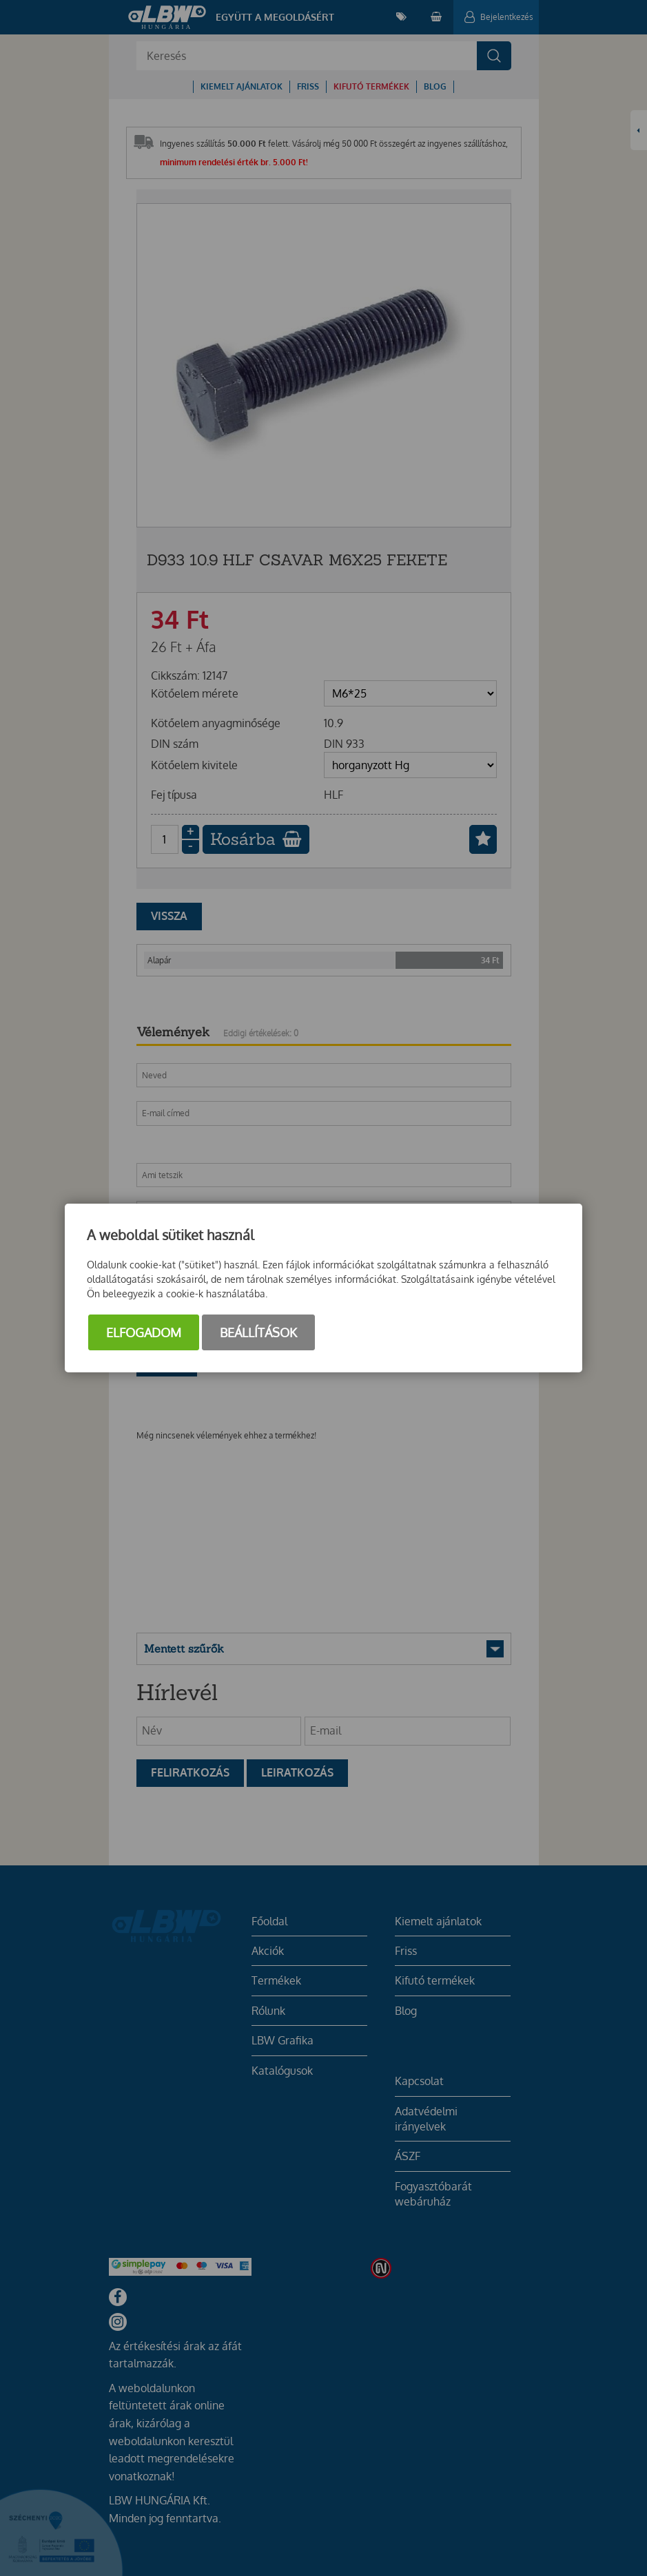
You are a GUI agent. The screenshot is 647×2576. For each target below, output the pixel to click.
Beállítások (258, 1332)
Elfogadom (143, 1332)
